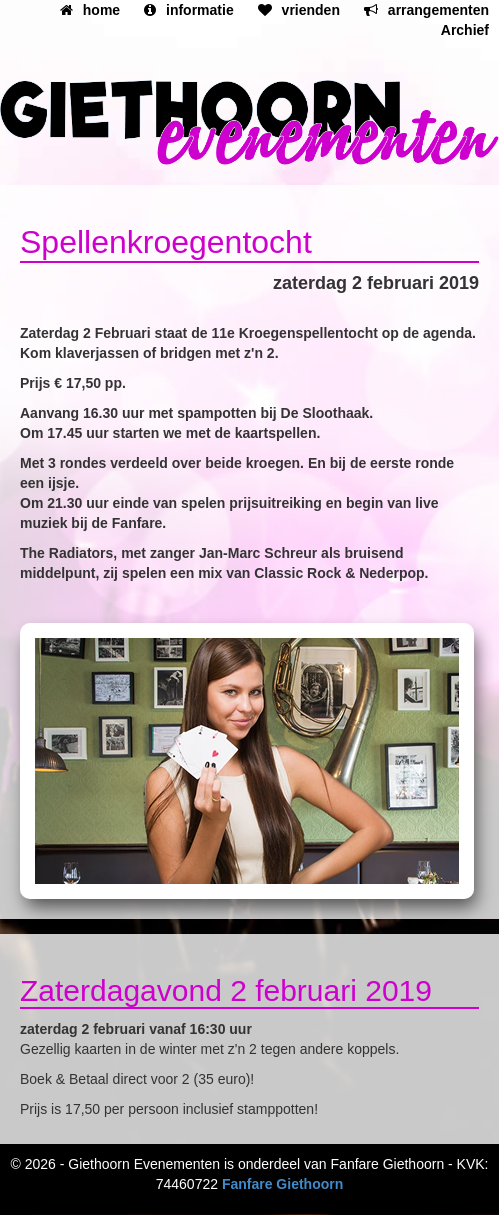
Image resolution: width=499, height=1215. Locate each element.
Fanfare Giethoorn (282, 1184)
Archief (465, 30)
